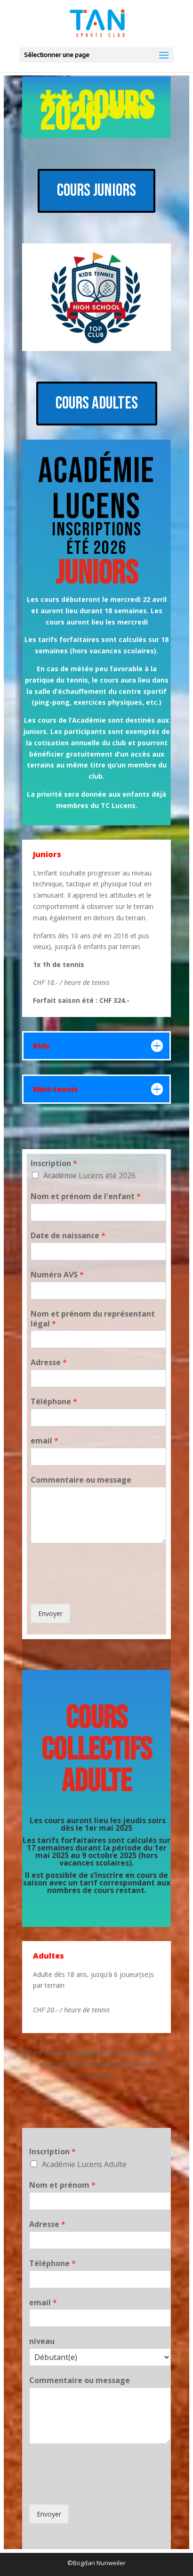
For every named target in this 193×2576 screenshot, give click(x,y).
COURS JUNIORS (96, 190)
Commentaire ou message (81, 1480)
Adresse (49, 1362)
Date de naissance (68, 1236)
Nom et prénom (62, 2185)
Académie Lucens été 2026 (89, 1175)
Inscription (54, 1163)
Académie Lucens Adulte (84, 2164)
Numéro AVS (57, 1275)
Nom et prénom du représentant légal (93, 1319)
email (44, 1441)
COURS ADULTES (97, 403)
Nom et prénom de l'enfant (86, 1196)
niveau (42, 2341)
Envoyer (50, 1613)
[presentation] (102, 1588)
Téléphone (54, 1402)
